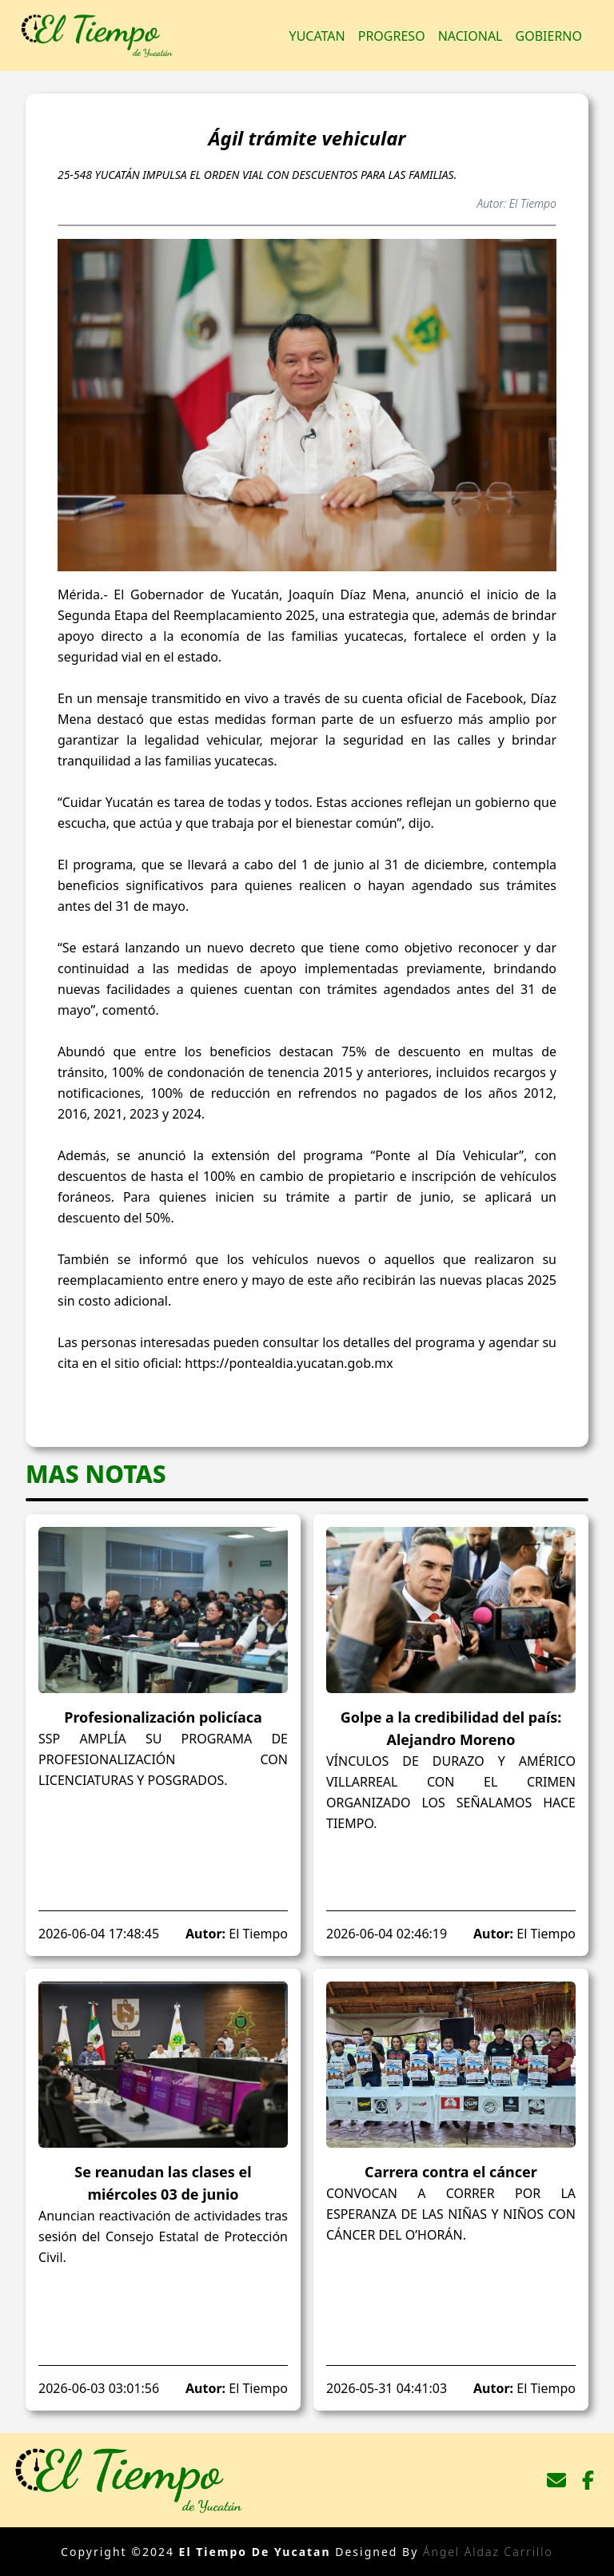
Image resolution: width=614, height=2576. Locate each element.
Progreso (391, 36)
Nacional (470, 36)
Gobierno (549, 36)
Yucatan (317, 36)
